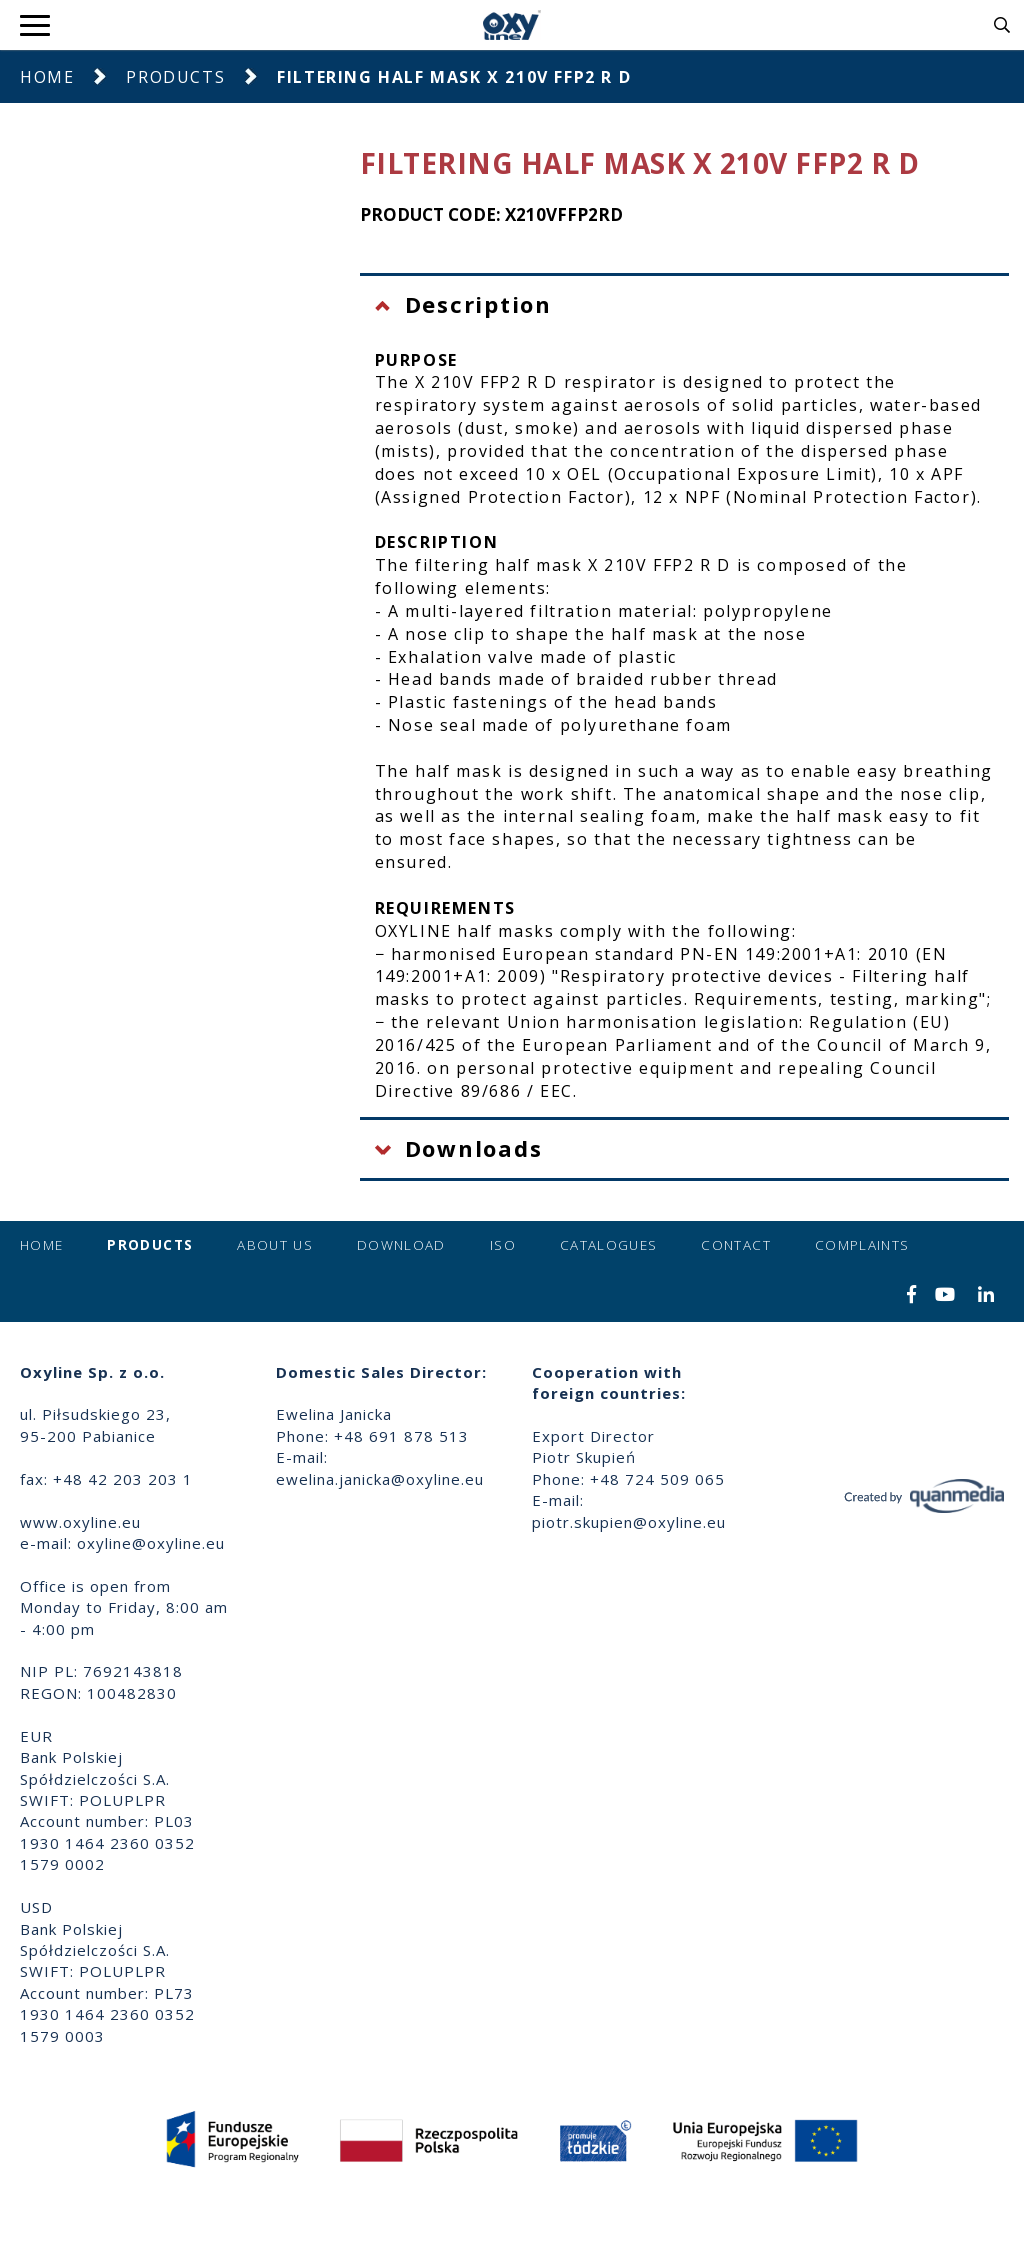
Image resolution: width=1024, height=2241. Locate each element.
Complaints (862, 1245)
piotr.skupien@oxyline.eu (629, 1522)
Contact (735, 1245)
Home (47, 77)
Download (401, 1245)
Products (175, 77)
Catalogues (609, 1245)
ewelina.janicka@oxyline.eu (380, 1479)
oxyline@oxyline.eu (151, 1543)
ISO (503, 1245)
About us (275, 1245)
